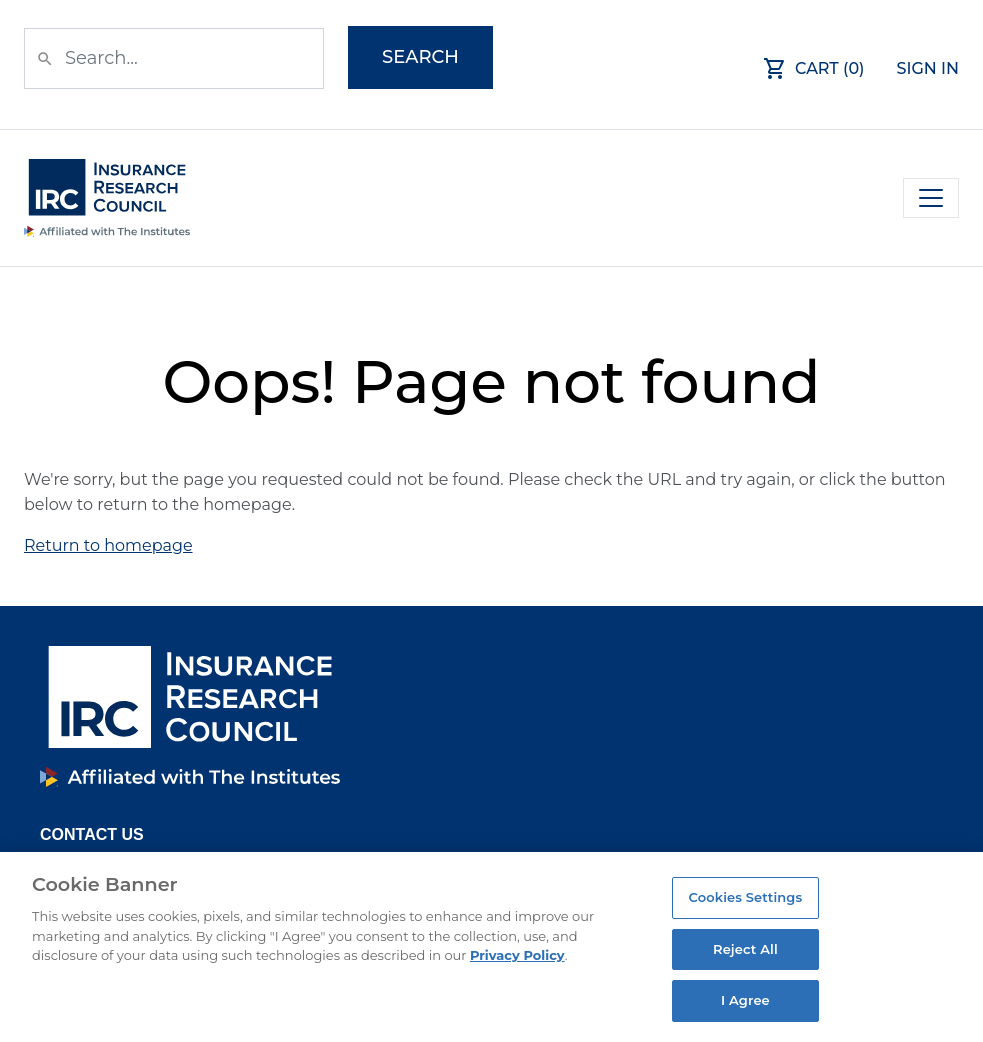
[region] (491, 947)
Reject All (745, 949)
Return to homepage (108, 545)
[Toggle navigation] (931, 198)
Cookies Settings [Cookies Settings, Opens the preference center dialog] (746, 897)
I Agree (745, 1000)
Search (420, 57)
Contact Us (92, 834)
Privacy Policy (517, 955)
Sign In (928, 68)
